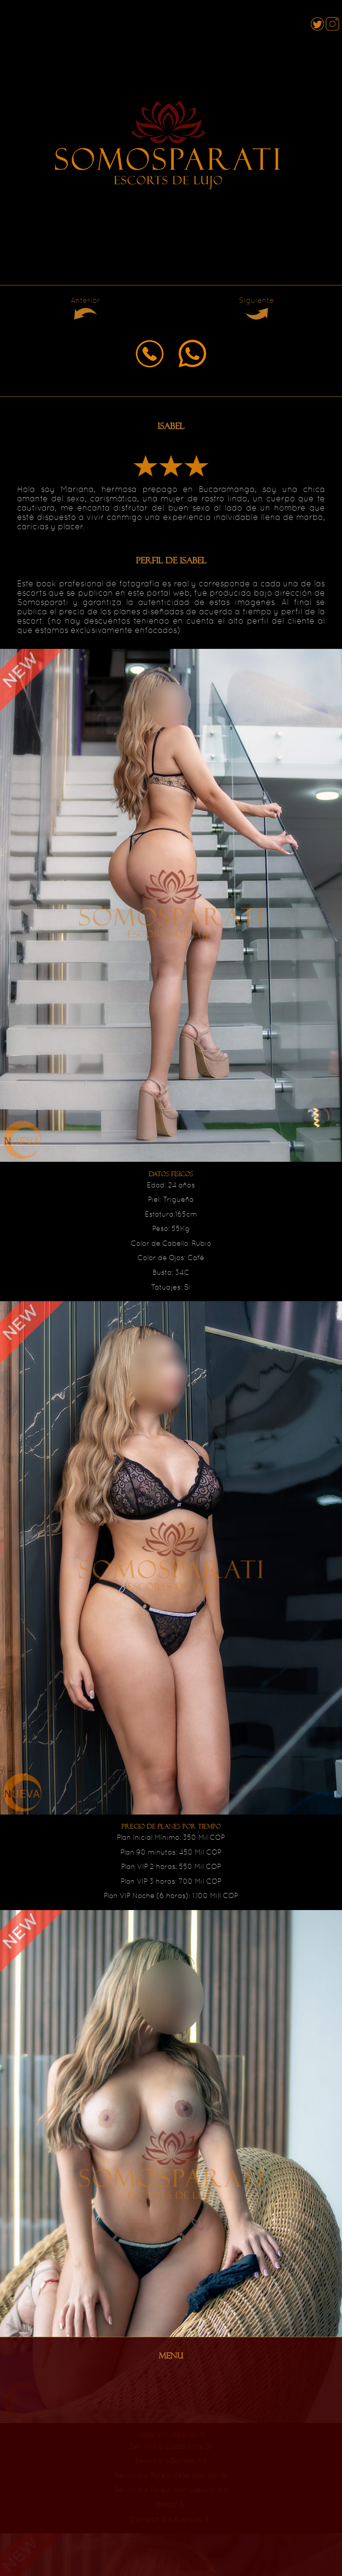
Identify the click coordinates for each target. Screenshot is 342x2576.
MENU (171, 2355)
